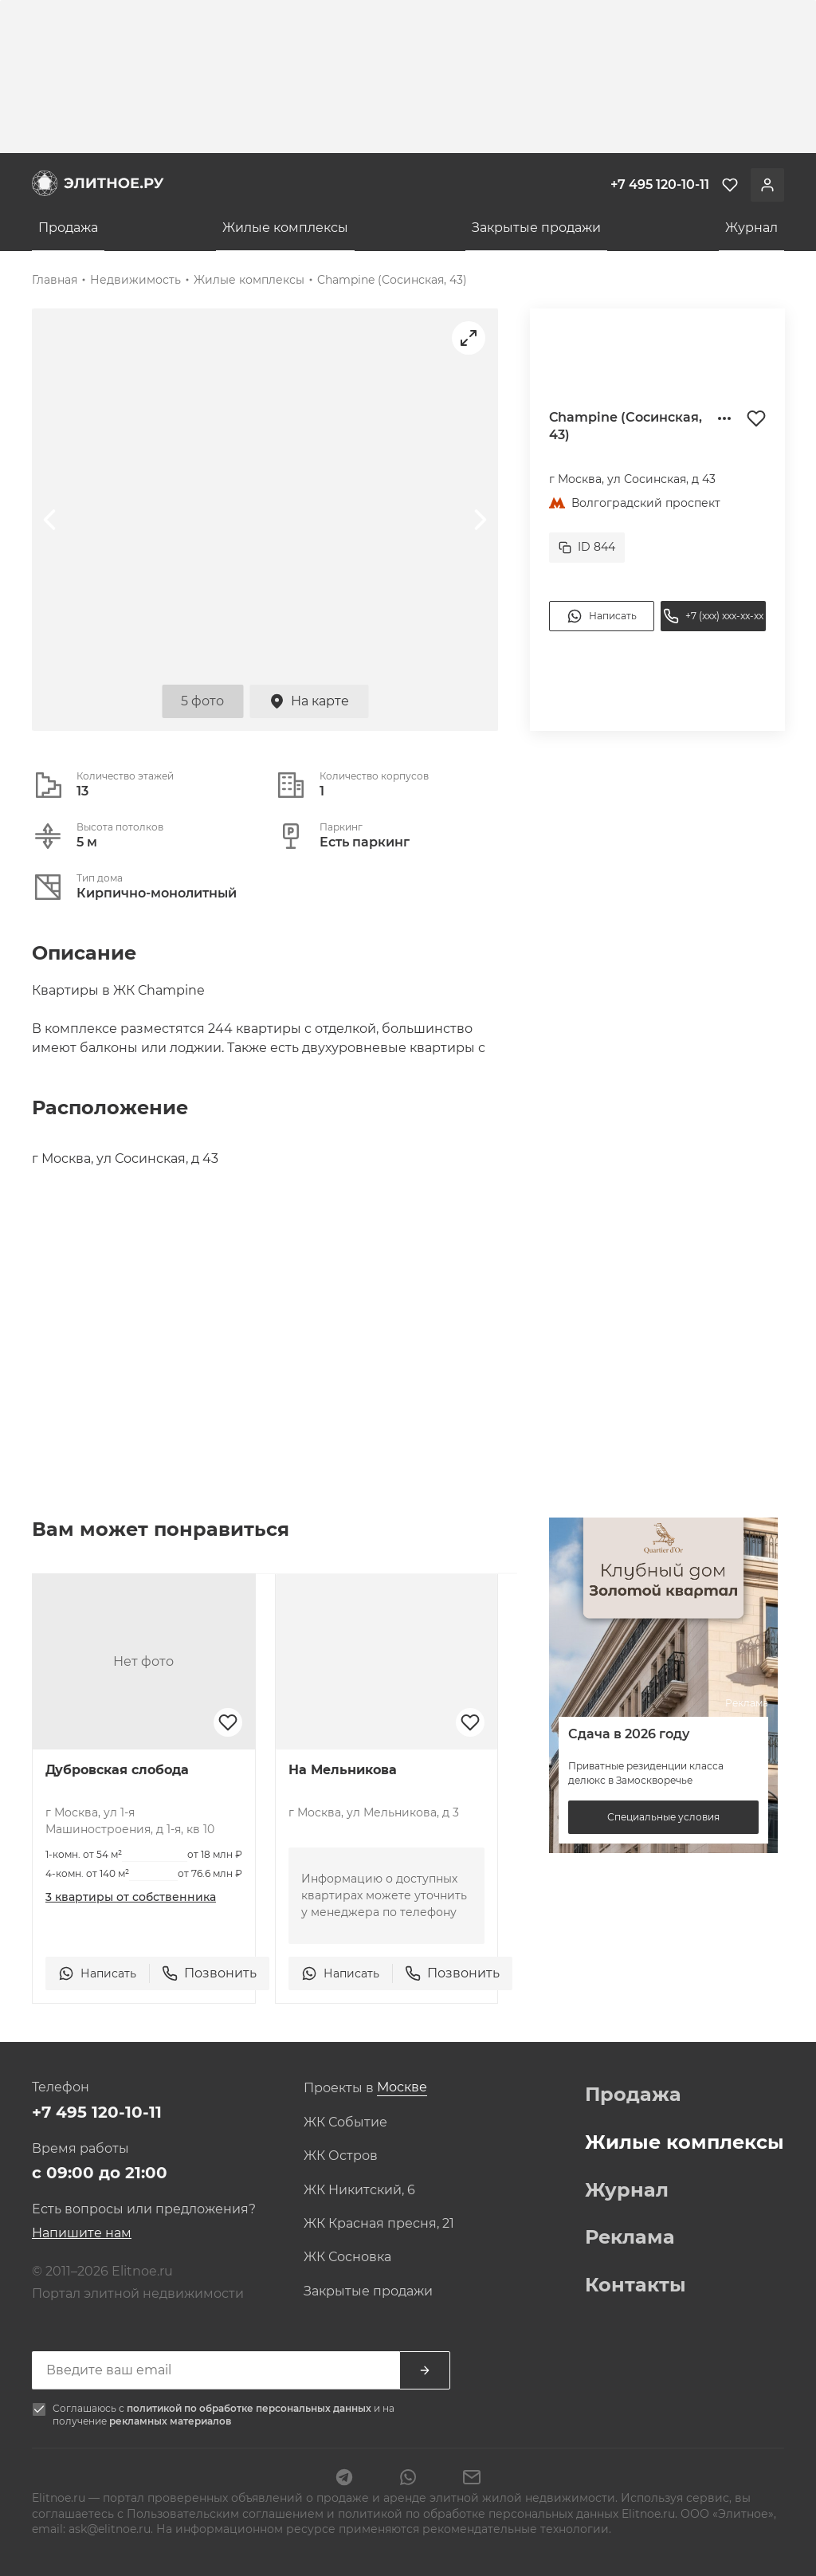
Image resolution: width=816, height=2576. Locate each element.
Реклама (630, 2237)
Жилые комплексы (285, 227)
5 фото (202, 701)
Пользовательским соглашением (227, 2514)
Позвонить (209, 1973)
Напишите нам (81, 2232)
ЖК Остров (341, 2156)
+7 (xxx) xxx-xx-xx (713, 616)
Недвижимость (135, 280)
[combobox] (402, 2087)
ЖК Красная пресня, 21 (379, 2224)
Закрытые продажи (536, 227)
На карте (309, 701)
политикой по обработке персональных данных (250, 2408)
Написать (602, 616)
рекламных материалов (170, 2421)
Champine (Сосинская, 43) (392, 280)
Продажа (68, 227)
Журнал (751, 227)
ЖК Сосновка (347, 2257)
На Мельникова (342, 1769)
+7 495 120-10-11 (97, 2112)
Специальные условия (663, 1817)
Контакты (635, 2285)
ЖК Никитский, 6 (359, 2190)
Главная (54, 280)
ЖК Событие (345, 2122)
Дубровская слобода (117, 1769)
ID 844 (587, 547)
